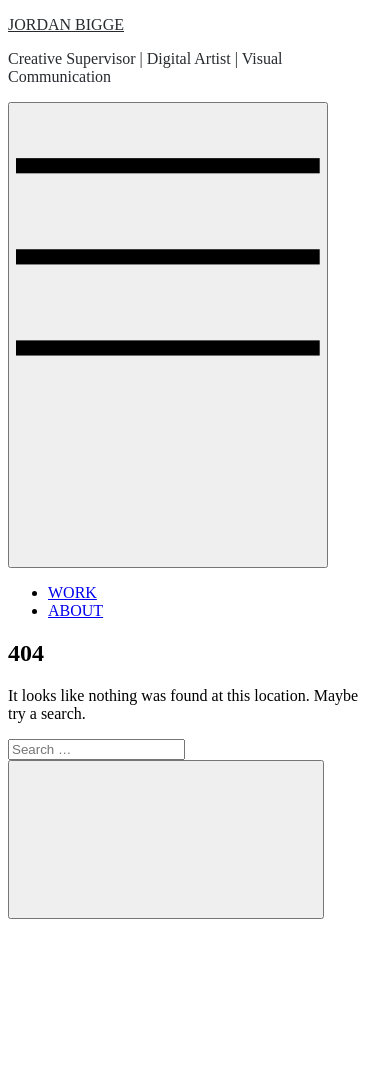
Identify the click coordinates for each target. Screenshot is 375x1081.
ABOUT (75, 610)
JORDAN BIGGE (66, 24)
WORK (72, 592)
